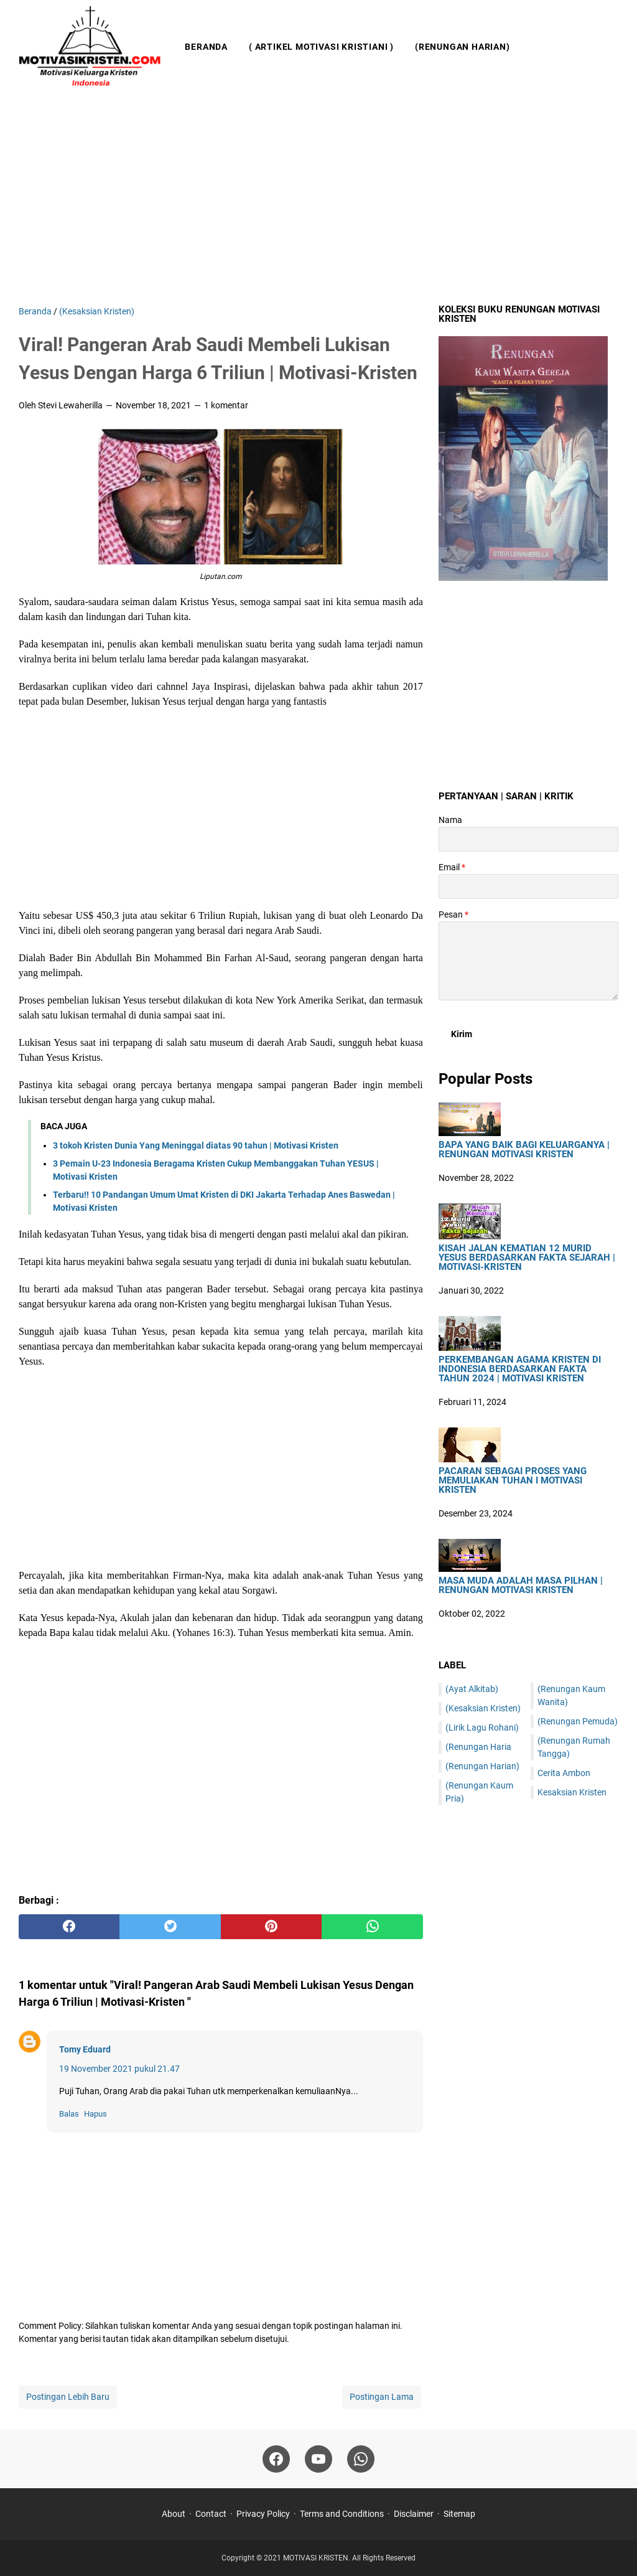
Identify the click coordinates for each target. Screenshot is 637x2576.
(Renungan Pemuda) (577, 1721)
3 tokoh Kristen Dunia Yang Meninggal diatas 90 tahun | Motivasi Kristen (195, 1145)
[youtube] (318, 2459)
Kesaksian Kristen (572, 1792)
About (173, 2514)
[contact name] (528, 839)
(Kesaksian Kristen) (483, 1708)
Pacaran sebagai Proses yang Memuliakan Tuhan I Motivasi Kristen (513, 1481)
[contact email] (528, 886)
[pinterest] (271, 1926)
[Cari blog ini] (610, 46)
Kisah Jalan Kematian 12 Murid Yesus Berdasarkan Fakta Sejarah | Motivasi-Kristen (527, 1258)
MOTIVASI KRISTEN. (317, 2558)
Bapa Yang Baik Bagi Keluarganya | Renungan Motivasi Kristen (524, 1149)
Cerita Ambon (563, 1773)
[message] (528, 960)
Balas (69, 2113)
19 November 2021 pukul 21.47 (119, 2069)
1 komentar (226, 405)
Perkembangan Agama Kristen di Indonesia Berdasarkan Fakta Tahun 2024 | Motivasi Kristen (520, 1369)
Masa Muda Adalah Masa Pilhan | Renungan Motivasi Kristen (521, 1585)
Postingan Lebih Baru (67, 2397)
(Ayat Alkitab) (471, 1689)
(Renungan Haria (478, 1747)
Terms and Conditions (342, 2514)
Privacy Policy (263, 2514)
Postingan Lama (382, 2397)
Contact (210, 2514)
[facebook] (69, 1926)
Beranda (206, 47)
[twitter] (169, 1926)
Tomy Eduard (85, 2049)
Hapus (95, 2113)
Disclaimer (414, 2514)
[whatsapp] (372, 1926)
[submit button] (462, 1034)
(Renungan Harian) (462, 47)
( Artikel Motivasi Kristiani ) (321, 47)
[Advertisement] (318, 199)
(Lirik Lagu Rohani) (482, 1727)
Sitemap (459, 2514)
